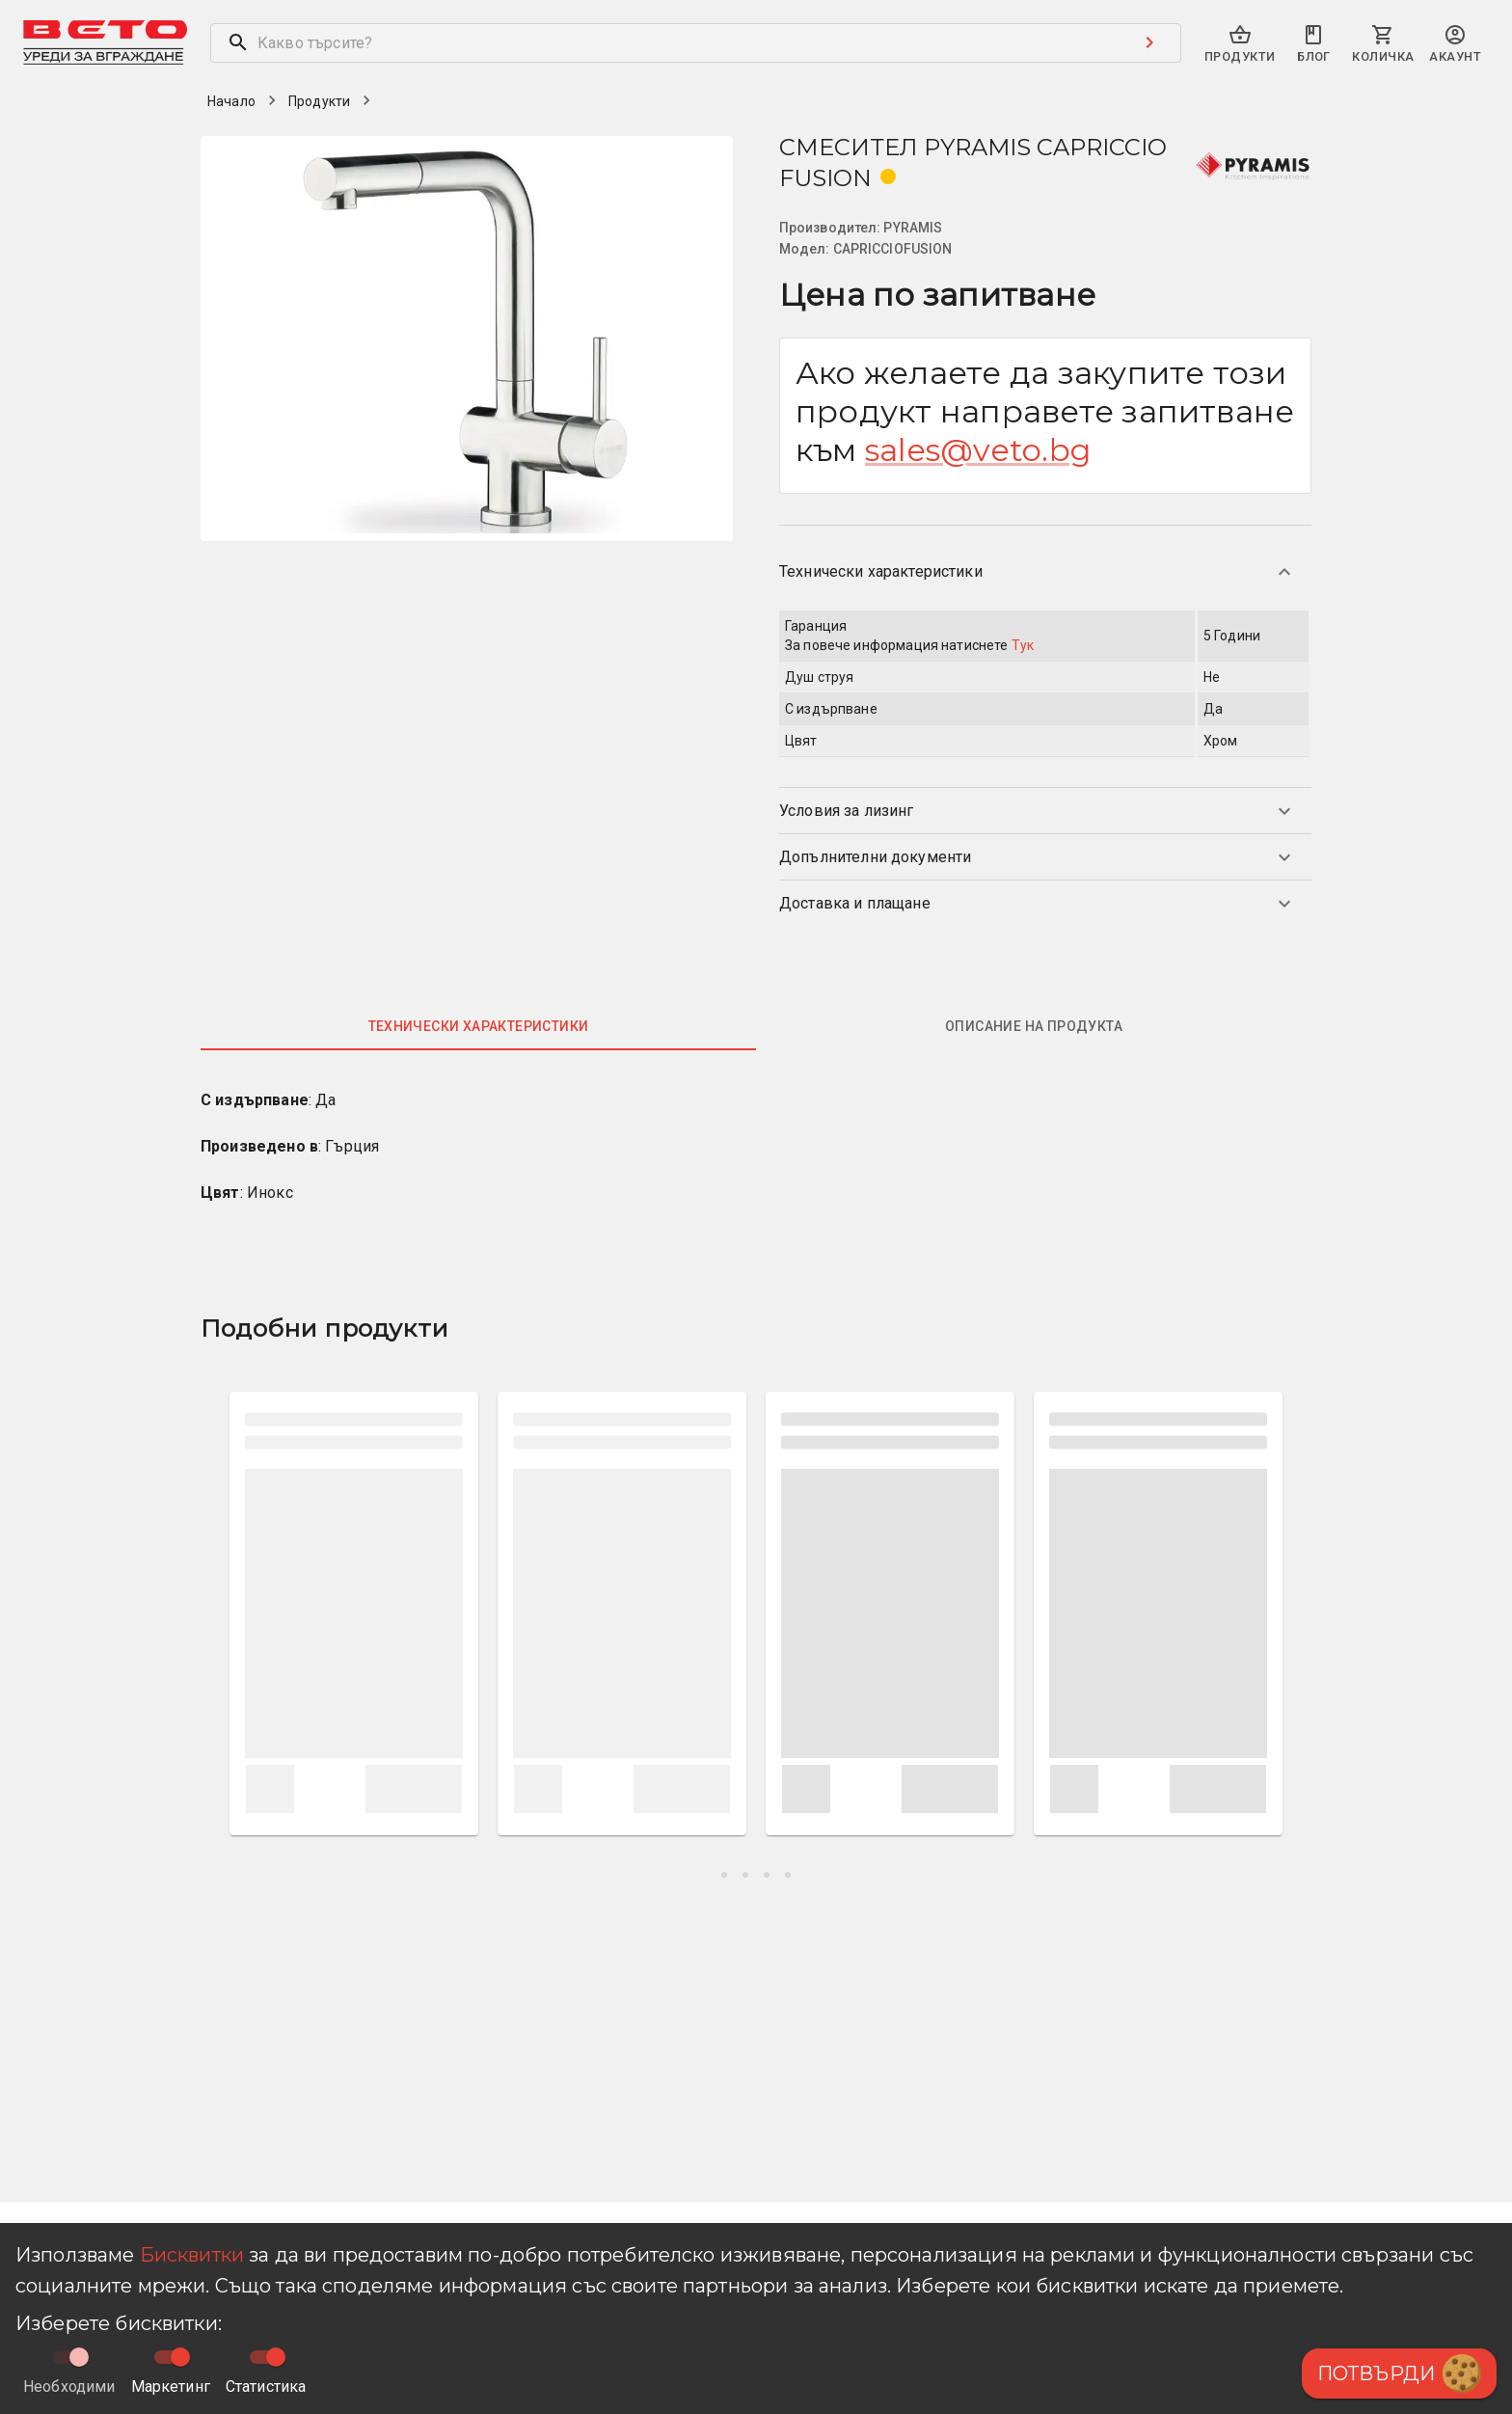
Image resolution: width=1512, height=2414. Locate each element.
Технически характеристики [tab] (478, 1026)
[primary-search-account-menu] (1455, 44)
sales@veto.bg (978, 450)
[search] (665, 43)
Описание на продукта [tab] (1033, 1026)
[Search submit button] (1149, 42)
